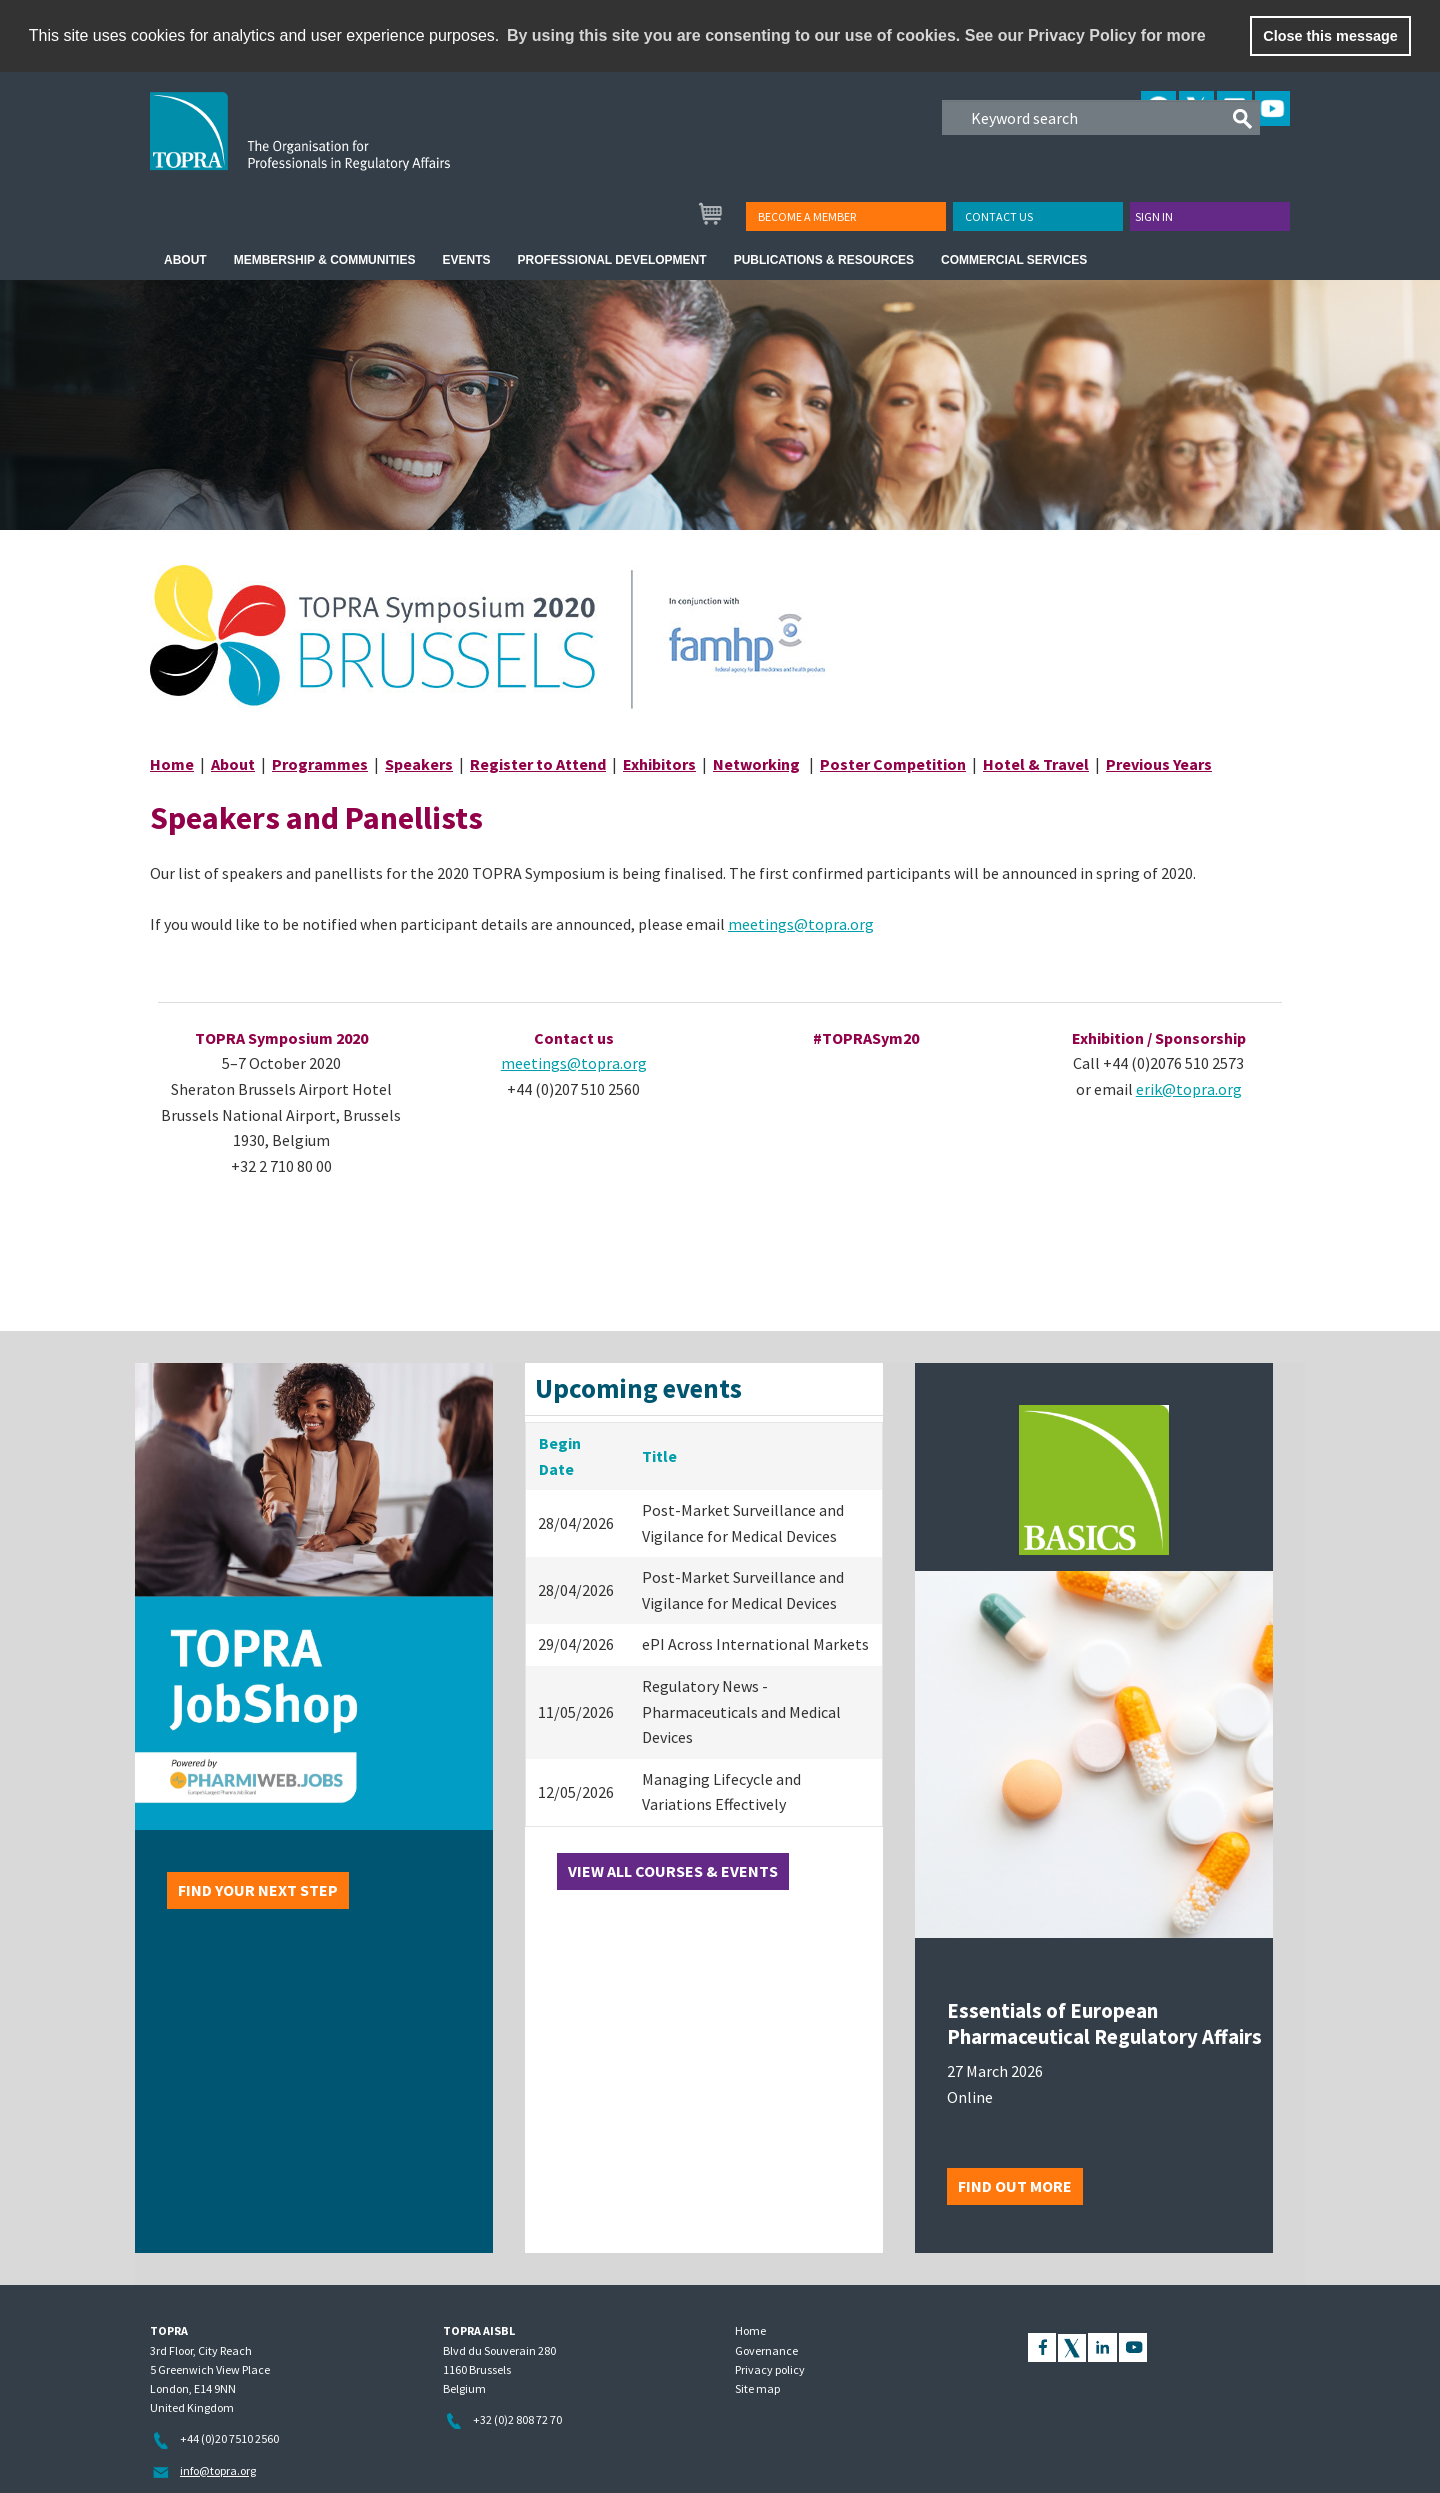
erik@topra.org (1189, 1089)
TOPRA (341, 147)
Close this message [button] (1330, 36)
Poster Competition (893, 764)
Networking (756, 764)
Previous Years (1159, 764)
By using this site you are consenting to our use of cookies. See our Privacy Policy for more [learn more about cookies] (856, 35)
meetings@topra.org (801, 924)
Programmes (320, 764)
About (233, 764)
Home (172, 764)
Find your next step (258, 1890)
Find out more (1015, 2186)
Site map (757, 2388)
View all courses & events (673, 1871)
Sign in (1154, 216)
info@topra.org (218, 2470)
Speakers (419, 764)
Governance (766, 2350)
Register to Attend (538, 764)
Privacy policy (770, 2369)
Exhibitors (659, 764)
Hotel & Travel (1036, 764)
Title (659, 1456)
